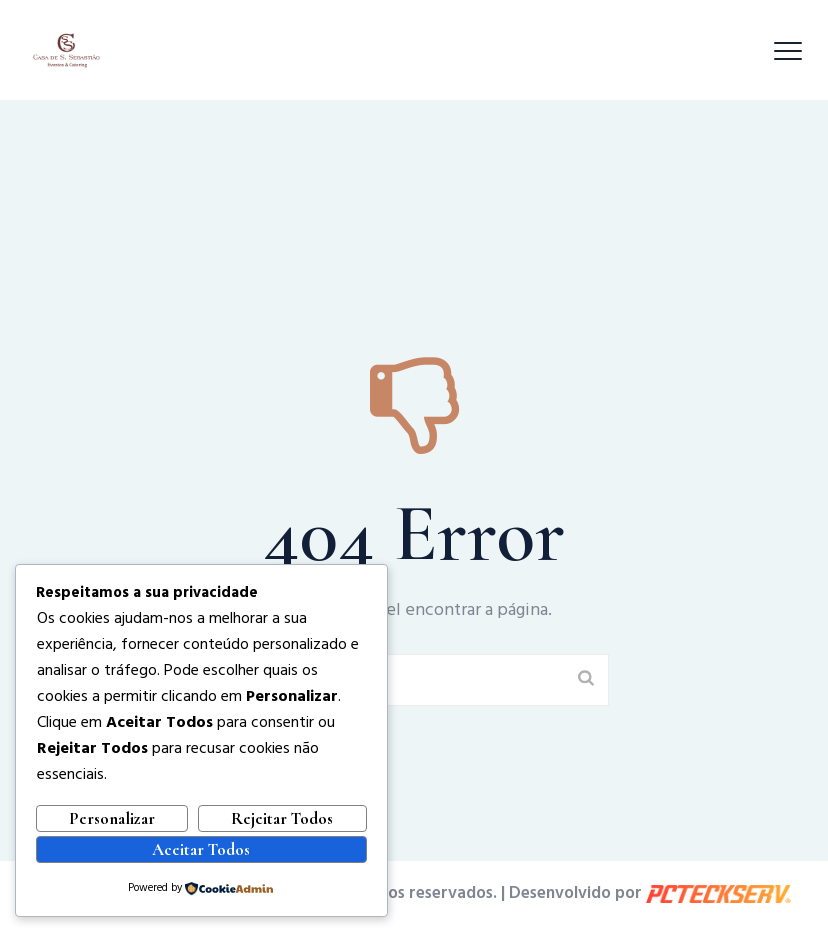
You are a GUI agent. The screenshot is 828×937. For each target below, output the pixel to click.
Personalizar (112, 818)
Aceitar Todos (201, 849)
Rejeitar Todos (282, 818)
